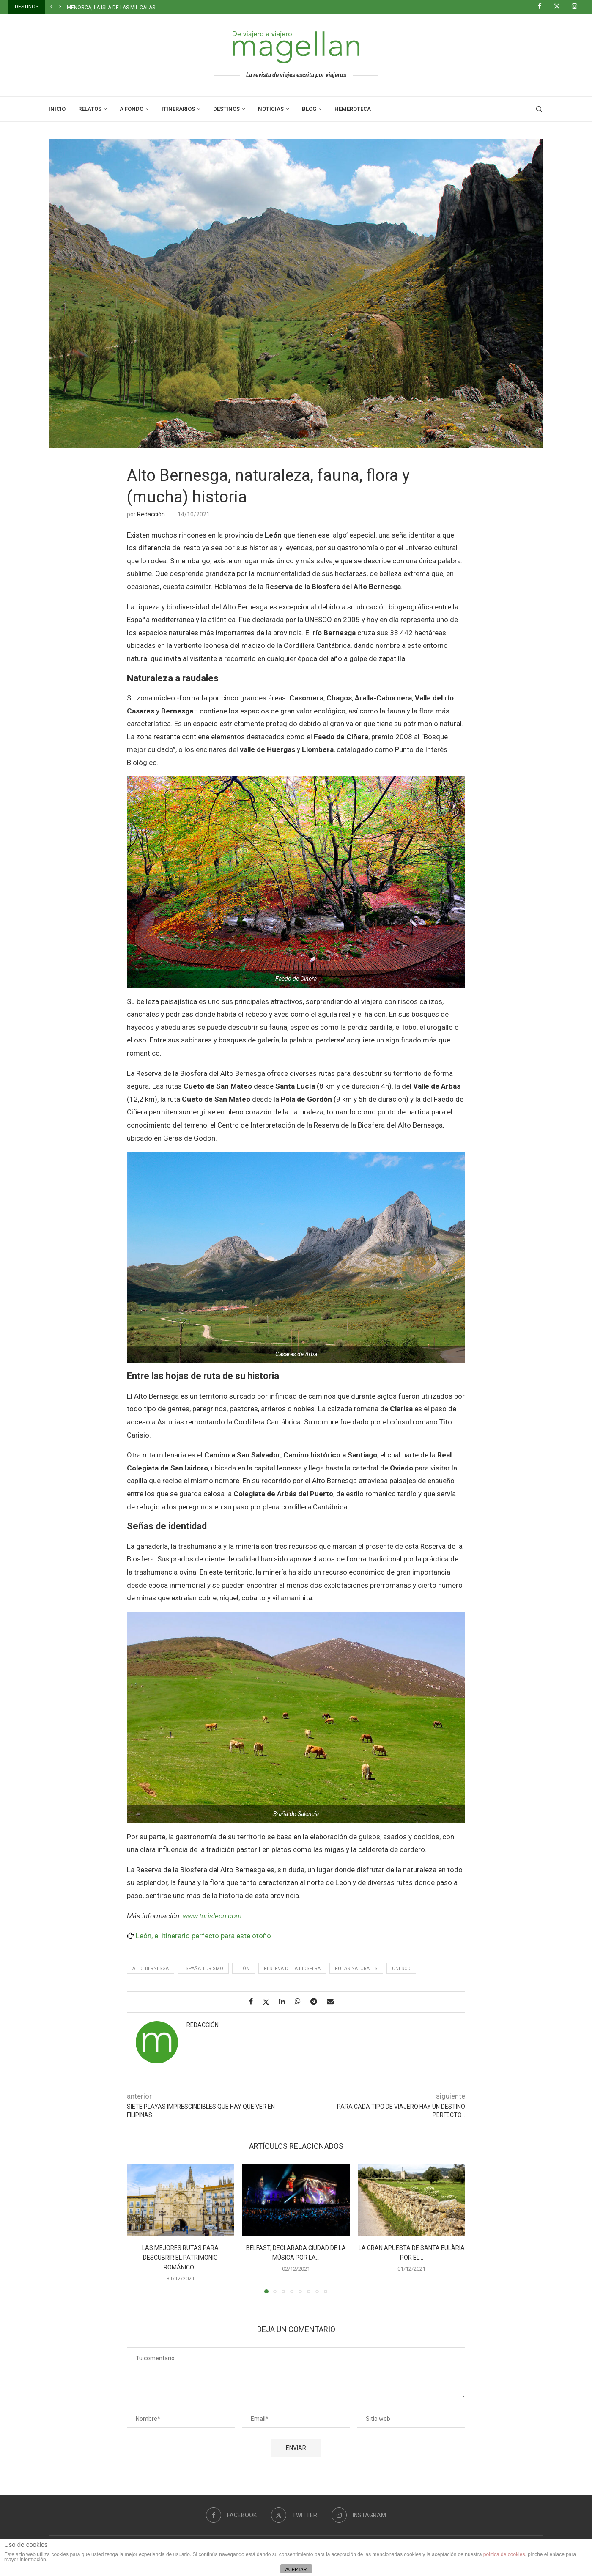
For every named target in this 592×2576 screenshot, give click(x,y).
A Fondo (131, 109)
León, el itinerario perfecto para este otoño (203, 1935)
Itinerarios (178, 109)
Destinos (226, 109)
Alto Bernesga (150, 1968)
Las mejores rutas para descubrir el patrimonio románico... (180, 2257)
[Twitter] (560, 7)
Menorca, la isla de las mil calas (111, 8)
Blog (309, 109)
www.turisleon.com (212, 1916)
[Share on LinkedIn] (285, 2001)
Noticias (271, 109)
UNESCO (401, 1968)
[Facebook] (543, 7)
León (243, 1968)
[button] (51, 7)
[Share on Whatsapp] (301, 2001)
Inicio (57, 109)
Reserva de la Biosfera (292, 1968)
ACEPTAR (296, 2569)
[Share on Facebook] (254, 2001)
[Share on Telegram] (316, 2001)
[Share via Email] (333, 2001)
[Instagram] (578, 7)
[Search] (539, 109)
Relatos (89, 109)
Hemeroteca (352, 109)
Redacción (151, 514)
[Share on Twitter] (269, 2002)
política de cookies (504, 2554)
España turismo (203, 1968)
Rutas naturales (356, 1968)
